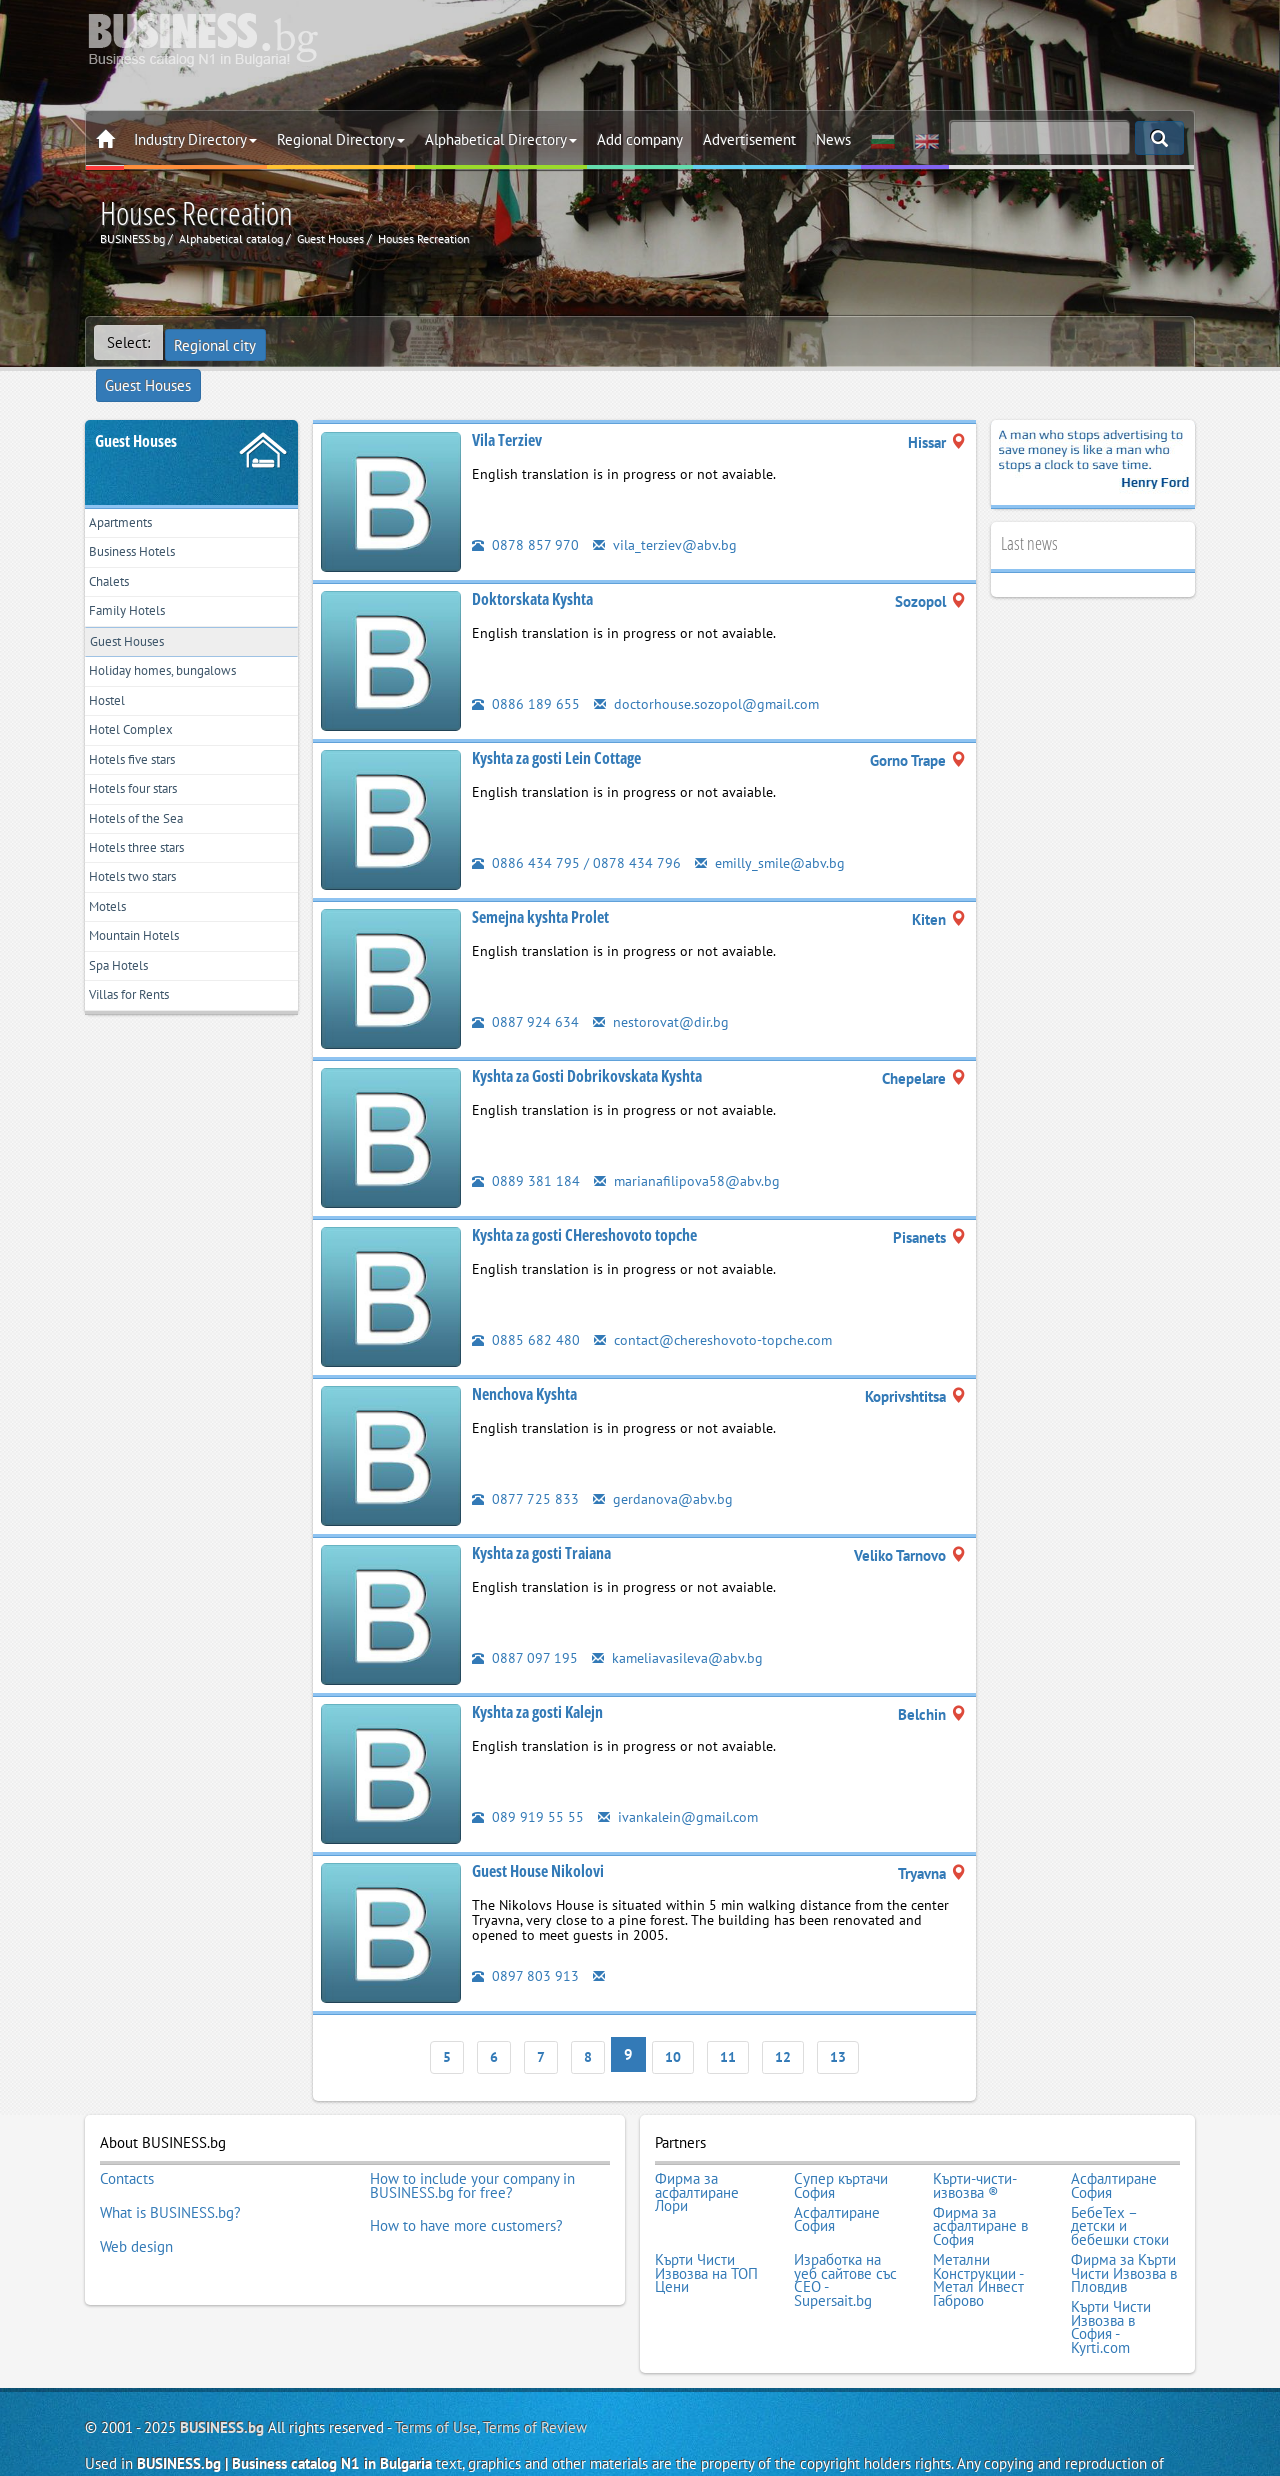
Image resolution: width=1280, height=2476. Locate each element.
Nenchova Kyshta (524, 1359)
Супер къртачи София (841, 2142)
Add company (640, 139)
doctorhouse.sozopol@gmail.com (710, 668)
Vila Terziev (507, 405)
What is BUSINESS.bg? (170, 2163)
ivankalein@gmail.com (680, 1781)
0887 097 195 (525, 1622)
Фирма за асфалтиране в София (980, 2176)
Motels (112, 921)
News (833, 139)
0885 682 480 (526, 1304)
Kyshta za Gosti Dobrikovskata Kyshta (587, 1041)
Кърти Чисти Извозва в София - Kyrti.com (1111, 2264)
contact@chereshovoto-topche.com (718, 1304)
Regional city (217, 342)
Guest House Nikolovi (538, 1836)
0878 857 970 (525, 509)
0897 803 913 (525, 1940)
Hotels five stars (141, 755)
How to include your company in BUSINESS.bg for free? (472, 2142)
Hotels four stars (143, 788)
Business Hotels (141, 523)
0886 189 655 (526, 668)
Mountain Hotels (143, 954)
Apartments (127, 490)
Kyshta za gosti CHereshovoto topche (584, 1200)
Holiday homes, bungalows (174, 656)
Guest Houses (326, 342)
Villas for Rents (138, 1020)
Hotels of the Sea (146, 821)
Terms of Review (535, 2360)
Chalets (114, 556)
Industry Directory (195, 139)
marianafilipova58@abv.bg (688, 1145)
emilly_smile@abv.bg (772, 827)
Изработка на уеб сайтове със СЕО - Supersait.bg (845, 2224)
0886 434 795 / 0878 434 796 (576, 827)
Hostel (111, 689)
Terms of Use (436, 2360)
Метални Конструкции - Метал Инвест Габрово (978, 2224)
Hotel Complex (138, 722)
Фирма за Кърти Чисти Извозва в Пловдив (1124, 2217)
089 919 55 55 (528, 1781)
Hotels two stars (142, 888)
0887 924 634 (525, 986)
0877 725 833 (525, 1463)
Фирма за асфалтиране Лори (697, 2149)
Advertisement (749, 139)
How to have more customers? (466, 2177)
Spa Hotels (125, 987)
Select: (128, 342)
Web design (136, 2190)
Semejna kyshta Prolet (540, 882)
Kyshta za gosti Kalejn (537, 1677)
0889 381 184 (526, 1145)
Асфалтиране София (1114, 2142)
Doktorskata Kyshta (532, 564)
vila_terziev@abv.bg (667, 509)
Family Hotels (134, 589)
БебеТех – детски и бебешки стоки (1120, 2176)
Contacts (127, 2136)
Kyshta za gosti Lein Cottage (556, 723)
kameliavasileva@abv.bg (679, 1622)
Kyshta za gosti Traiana (541, 1518)
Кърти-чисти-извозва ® (975, 2142)
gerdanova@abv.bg (664, 1463)
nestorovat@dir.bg (662, 986)
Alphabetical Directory (501, 139)
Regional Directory (341, 139)
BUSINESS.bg (222, 2360)
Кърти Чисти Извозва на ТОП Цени (706, 2217)
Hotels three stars (147, 854)
